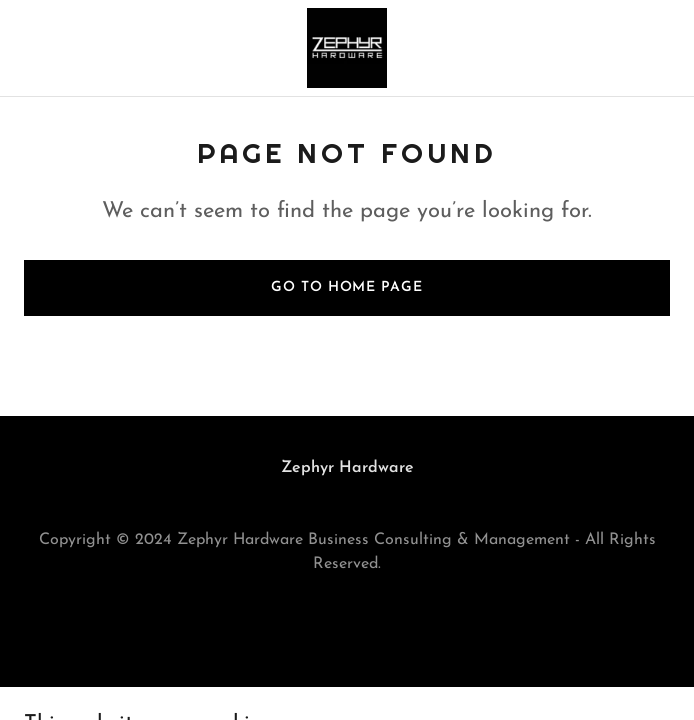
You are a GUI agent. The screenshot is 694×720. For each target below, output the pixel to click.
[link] (347, 48)
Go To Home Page (346, 287)
